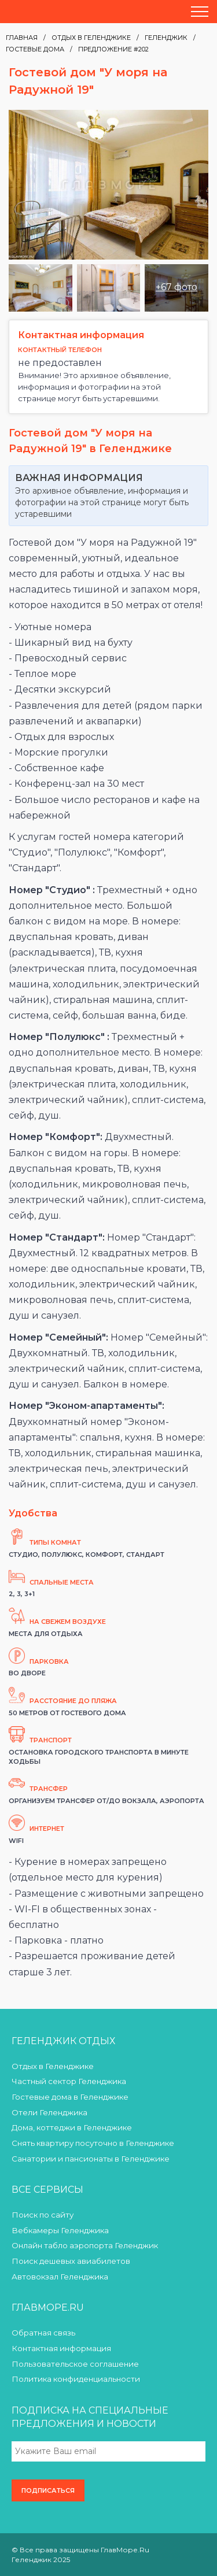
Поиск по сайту (42, 2214)
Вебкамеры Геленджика (60, 2230)
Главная (22, 38)
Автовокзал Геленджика (60, 2276)
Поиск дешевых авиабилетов (71, 2261)
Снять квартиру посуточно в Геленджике (93, 2143)
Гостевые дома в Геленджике (70, 2096)
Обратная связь (43, 2332)
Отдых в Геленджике (91, 38)
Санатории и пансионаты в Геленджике (91, 2158)
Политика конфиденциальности (76, 2378)
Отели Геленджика (49, 2112)
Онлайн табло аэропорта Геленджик (85, 2245)
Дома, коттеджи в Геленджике (72, 2127)
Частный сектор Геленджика (69, 2081)
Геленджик (166, 38)
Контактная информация (61, 2348)
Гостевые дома (35, 49)
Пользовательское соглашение (75, 2363)
